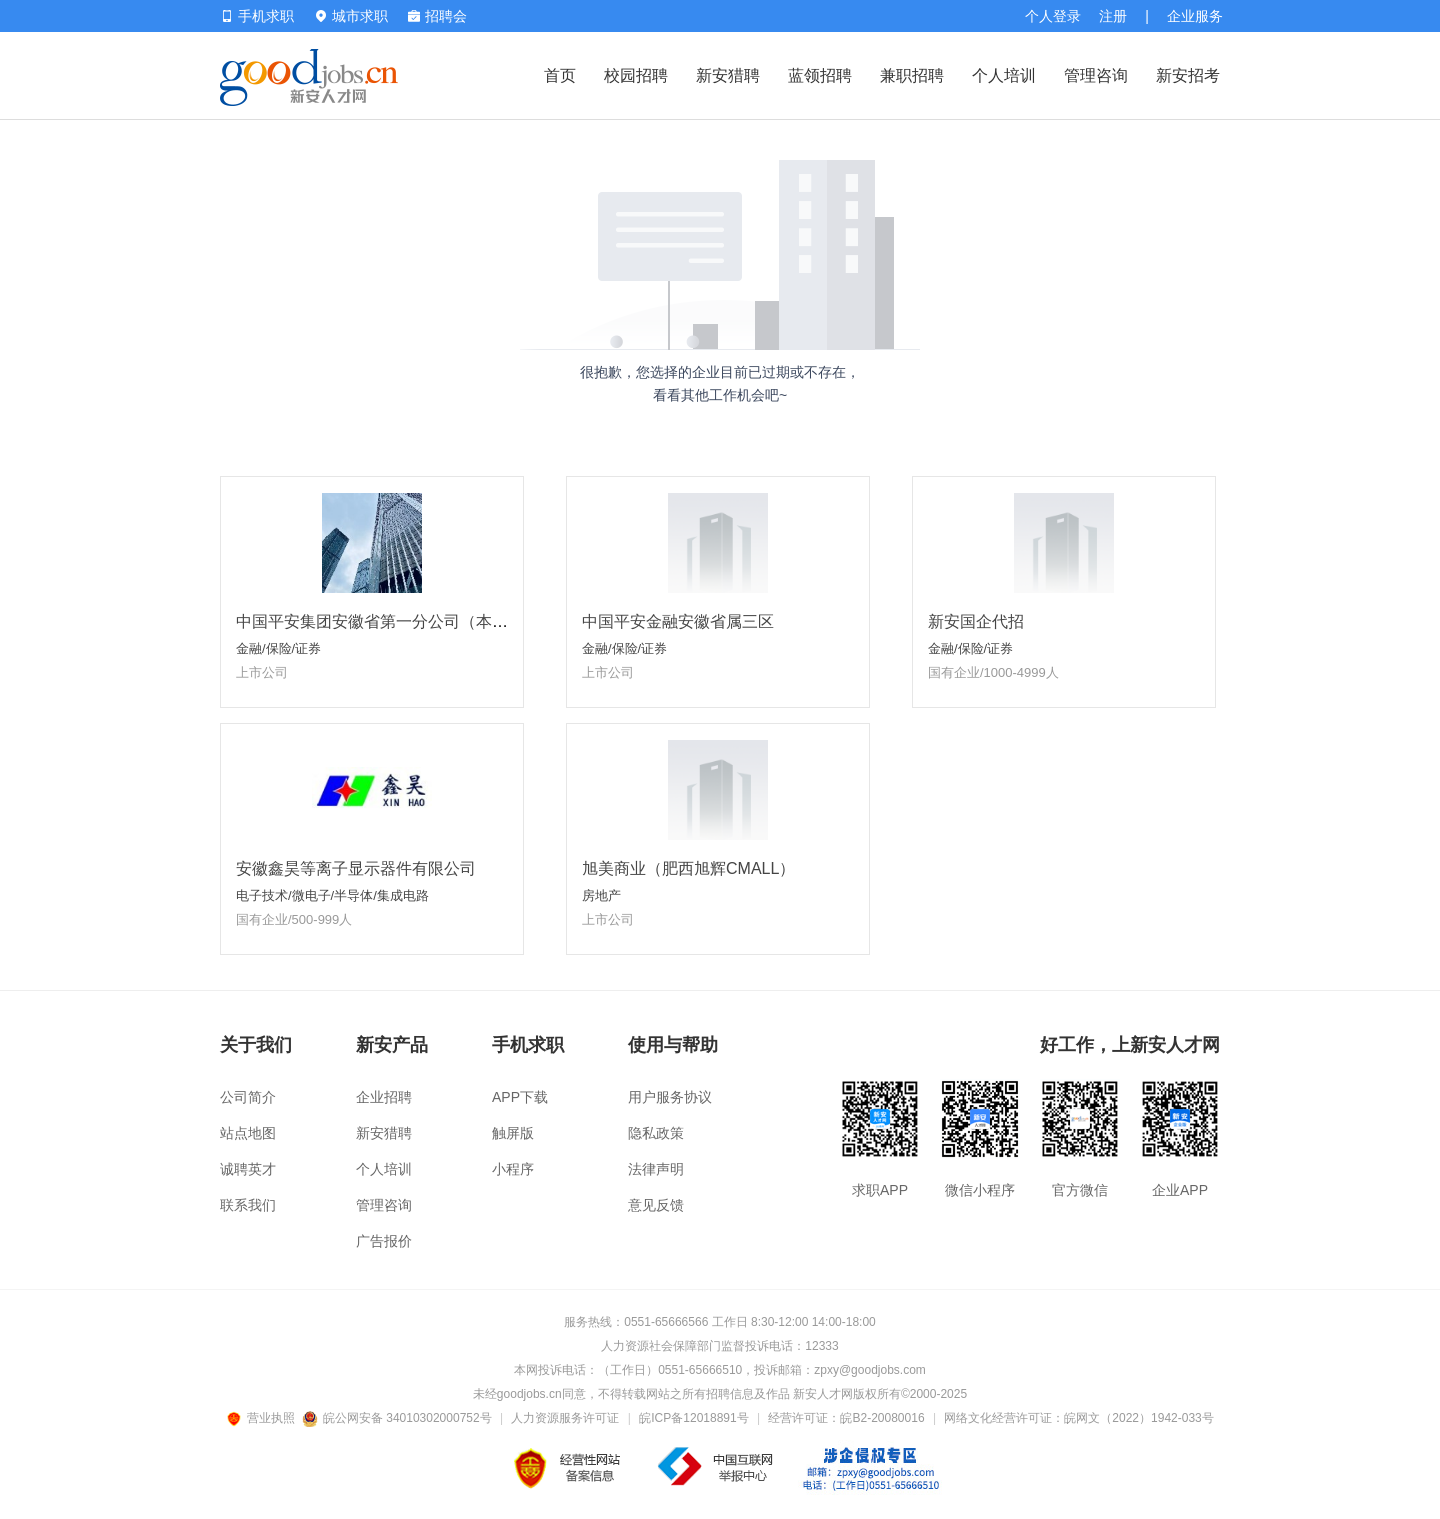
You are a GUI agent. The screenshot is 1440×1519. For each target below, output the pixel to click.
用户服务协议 (670, 1097)
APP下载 (520, 1097)
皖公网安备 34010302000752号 (398, 1418)
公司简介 (248, 1097)
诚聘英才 (248, 1169)
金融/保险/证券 (278, 648)
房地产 (601, 895)
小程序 (513, 1169)
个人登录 (1053, 16)
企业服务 (1195, 16)
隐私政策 (656, 1133)
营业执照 (264, 1418)
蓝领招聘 (820, 75)
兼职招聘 (912, 75)
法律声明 (656, 1169)
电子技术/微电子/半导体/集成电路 (332, 895)
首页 (560, 75)
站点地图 (248, 1133)
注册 (1113, 16)
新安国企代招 (976, 621)
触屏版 (513, 1133)
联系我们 (248, 1205)
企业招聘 (384, 1097)
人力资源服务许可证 (565, 1418)
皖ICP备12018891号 (693, 1418)
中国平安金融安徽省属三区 (678, 621)
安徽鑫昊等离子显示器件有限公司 (356, 868)
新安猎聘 (728, 75)
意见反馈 (656, 1205)
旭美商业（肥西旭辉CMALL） (688, 868)
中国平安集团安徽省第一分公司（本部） (380, 621)
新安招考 (1188, 75)
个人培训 (1004, 75)
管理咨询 (1096, 75)
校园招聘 (636, 75)
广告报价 (384, 1241)
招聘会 (437, 16)
